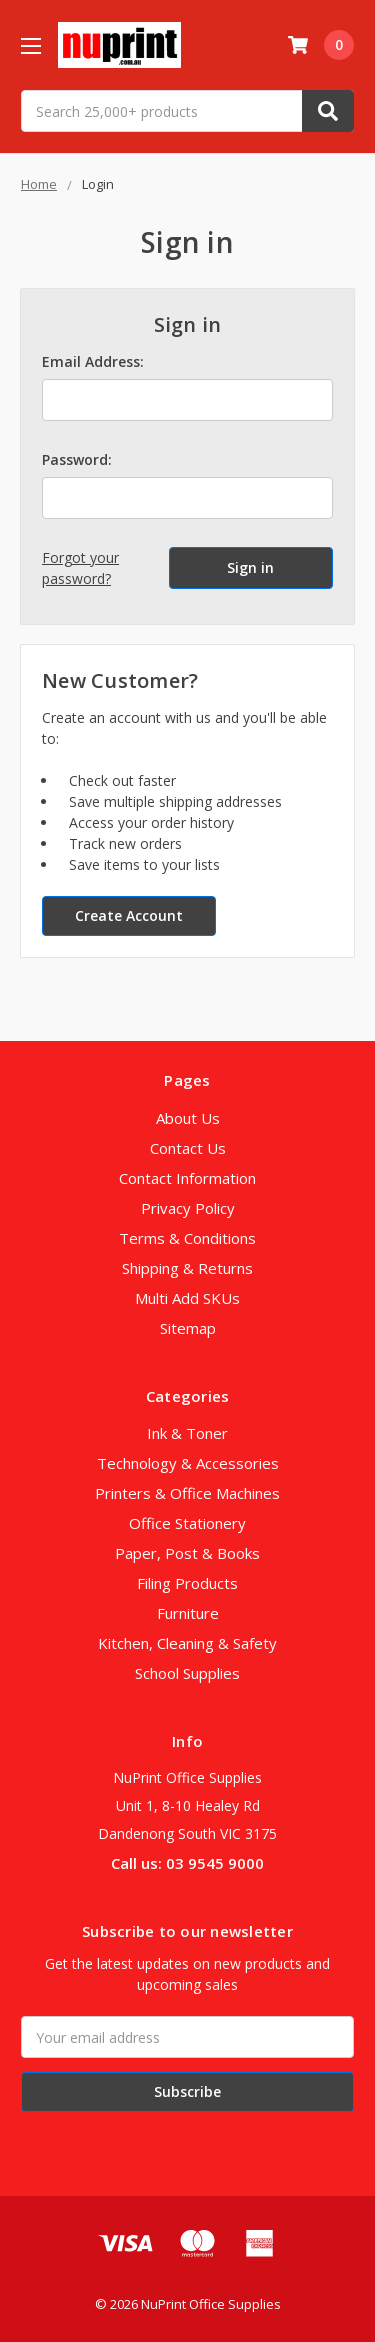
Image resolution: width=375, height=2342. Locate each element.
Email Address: (93, 361)
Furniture (188, 1613)
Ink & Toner (187, 1433)
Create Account (129, 915)
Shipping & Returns (187, 1268)
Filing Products (187, 1583)
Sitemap (188, 1328)
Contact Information (187, 1178)
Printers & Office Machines (187, 1493)
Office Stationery (187, 1523)
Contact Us (188, 1148)
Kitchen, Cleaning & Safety (187, 1643)
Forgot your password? (80, 568)
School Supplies (187, 1673)
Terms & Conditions (187, 1238)
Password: (77, 459)
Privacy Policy (188, 1208)
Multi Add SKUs (187, 1298)
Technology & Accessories (188, 1463)
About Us (188, 1118)
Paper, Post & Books (187, 1553)
